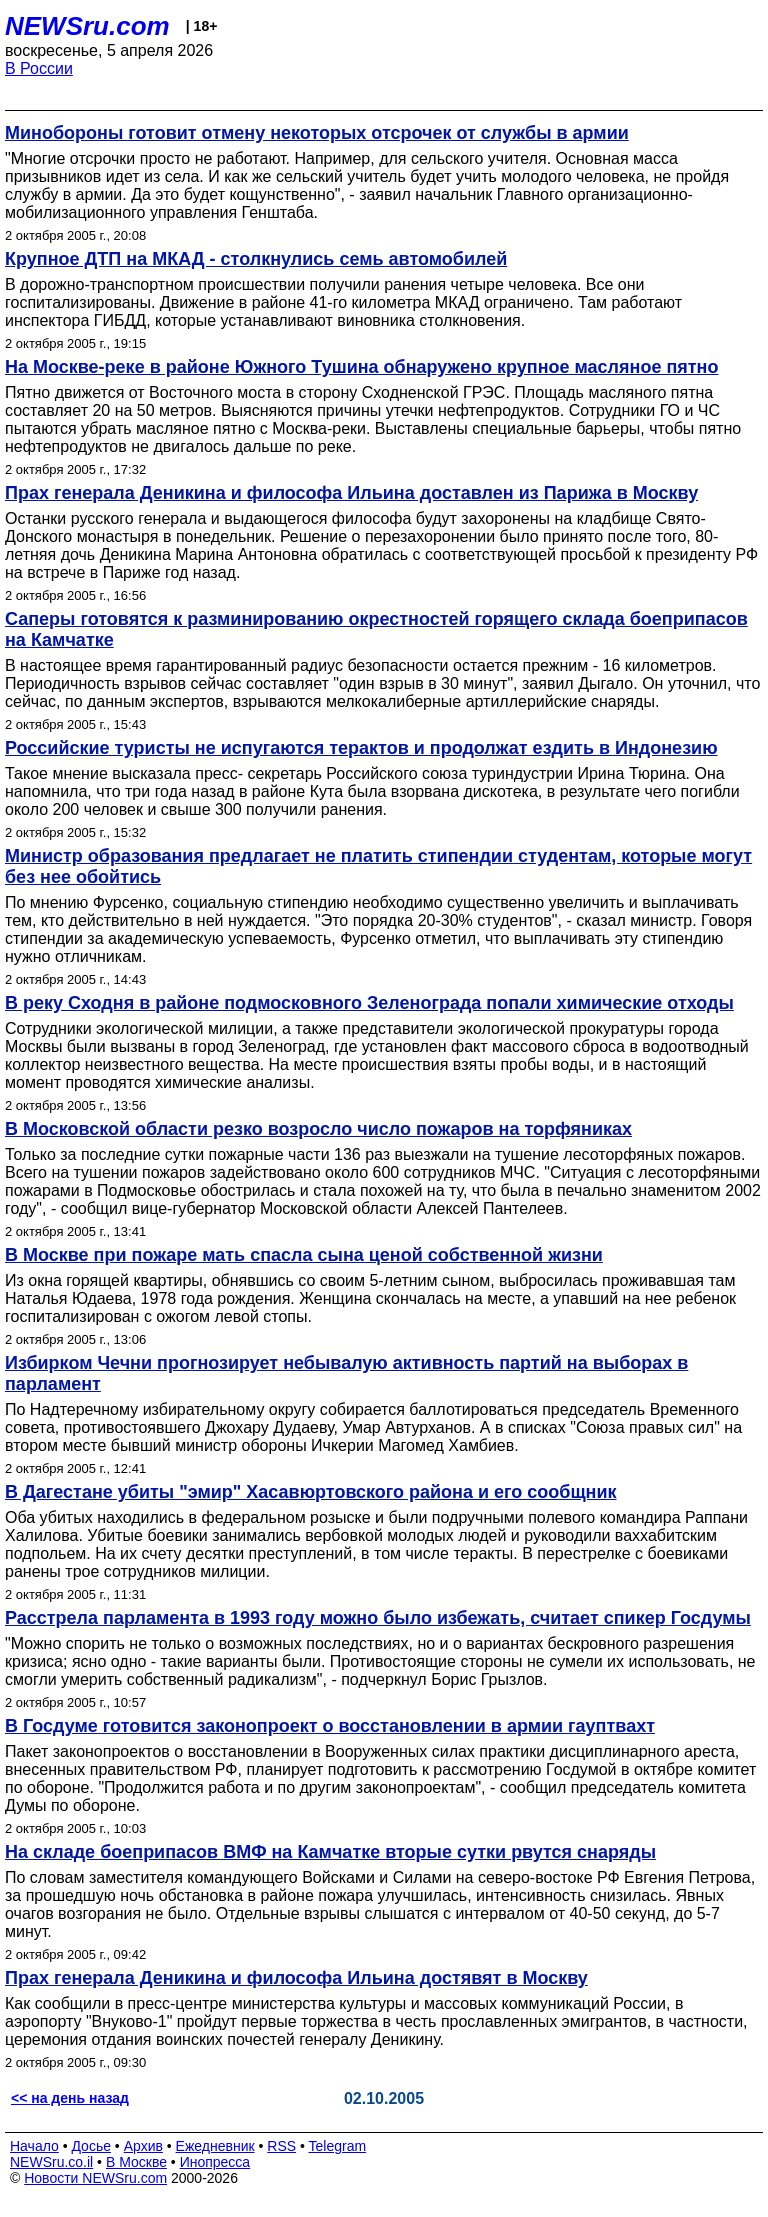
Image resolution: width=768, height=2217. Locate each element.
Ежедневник (215, 2146)
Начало (34, 2146)
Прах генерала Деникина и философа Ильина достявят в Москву (296, 1978)
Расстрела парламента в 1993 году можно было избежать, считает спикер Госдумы (378, 1618)
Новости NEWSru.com (95, 2178)
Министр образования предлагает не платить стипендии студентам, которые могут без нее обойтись (378, 866)
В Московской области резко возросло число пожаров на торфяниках (318, 1129)
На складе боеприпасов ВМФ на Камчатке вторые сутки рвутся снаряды (330, 1852)
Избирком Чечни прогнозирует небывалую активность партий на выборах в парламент (346, 1373)
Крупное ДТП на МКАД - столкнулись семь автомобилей (256, 259)
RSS (281, 2146)
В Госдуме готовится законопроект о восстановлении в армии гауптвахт (330, 1726)
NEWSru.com (87, 26)
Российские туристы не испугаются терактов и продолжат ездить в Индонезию (361, 748)
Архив (143, 2146)
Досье (91, 2146)
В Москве (136, 2162)
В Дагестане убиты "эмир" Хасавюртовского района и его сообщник (311, 1492)
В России (39, 68)
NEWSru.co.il (51, 2162)
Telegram (338, 2146)
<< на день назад (70, 2098)
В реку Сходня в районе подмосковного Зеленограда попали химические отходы (369, 1003)
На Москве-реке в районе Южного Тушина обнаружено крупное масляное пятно (362, 367)
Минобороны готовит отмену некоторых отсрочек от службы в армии (317, 133)
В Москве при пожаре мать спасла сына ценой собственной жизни (304, 1255)
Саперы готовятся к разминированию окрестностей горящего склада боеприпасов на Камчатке (376, 629)
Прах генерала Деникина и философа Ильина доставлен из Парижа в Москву (351, 493)
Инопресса (215, 2162)
